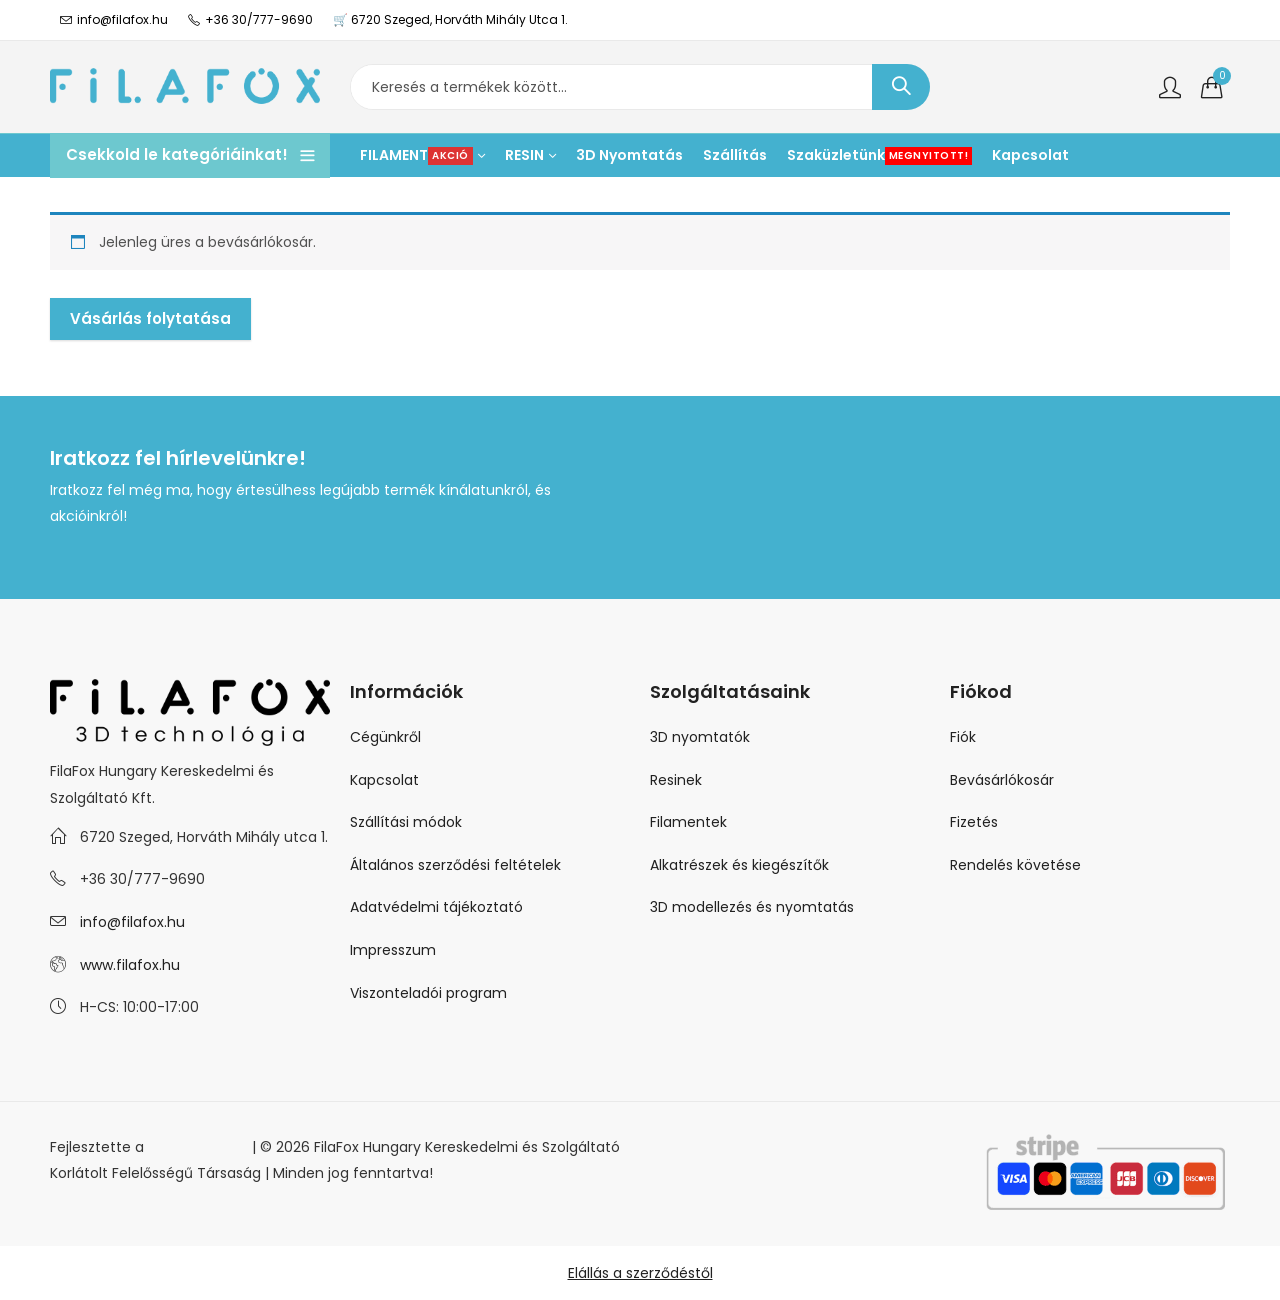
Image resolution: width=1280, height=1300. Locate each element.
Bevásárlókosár (1002, 780)
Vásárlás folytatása (150, 318)
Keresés (901, 87)
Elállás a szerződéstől (640, 1273)
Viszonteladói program (428, 993)
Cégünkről (385, 737)
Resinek (676, 780)
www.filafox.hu (130, 965)
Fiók (963, 737)
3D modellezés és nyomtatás (752, 907)
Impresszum (393, 950)
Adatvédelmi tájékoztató (436, 907)
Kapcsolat (384, 780)
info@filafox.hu (132, 922)
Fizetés (974, 822)
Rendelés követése (1015, 865)
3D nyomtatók (700, 737)
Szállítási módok (406, 822)
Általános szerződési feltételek (455, 865)
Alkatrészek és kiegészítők (739, 865)
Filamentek (688, 822)
